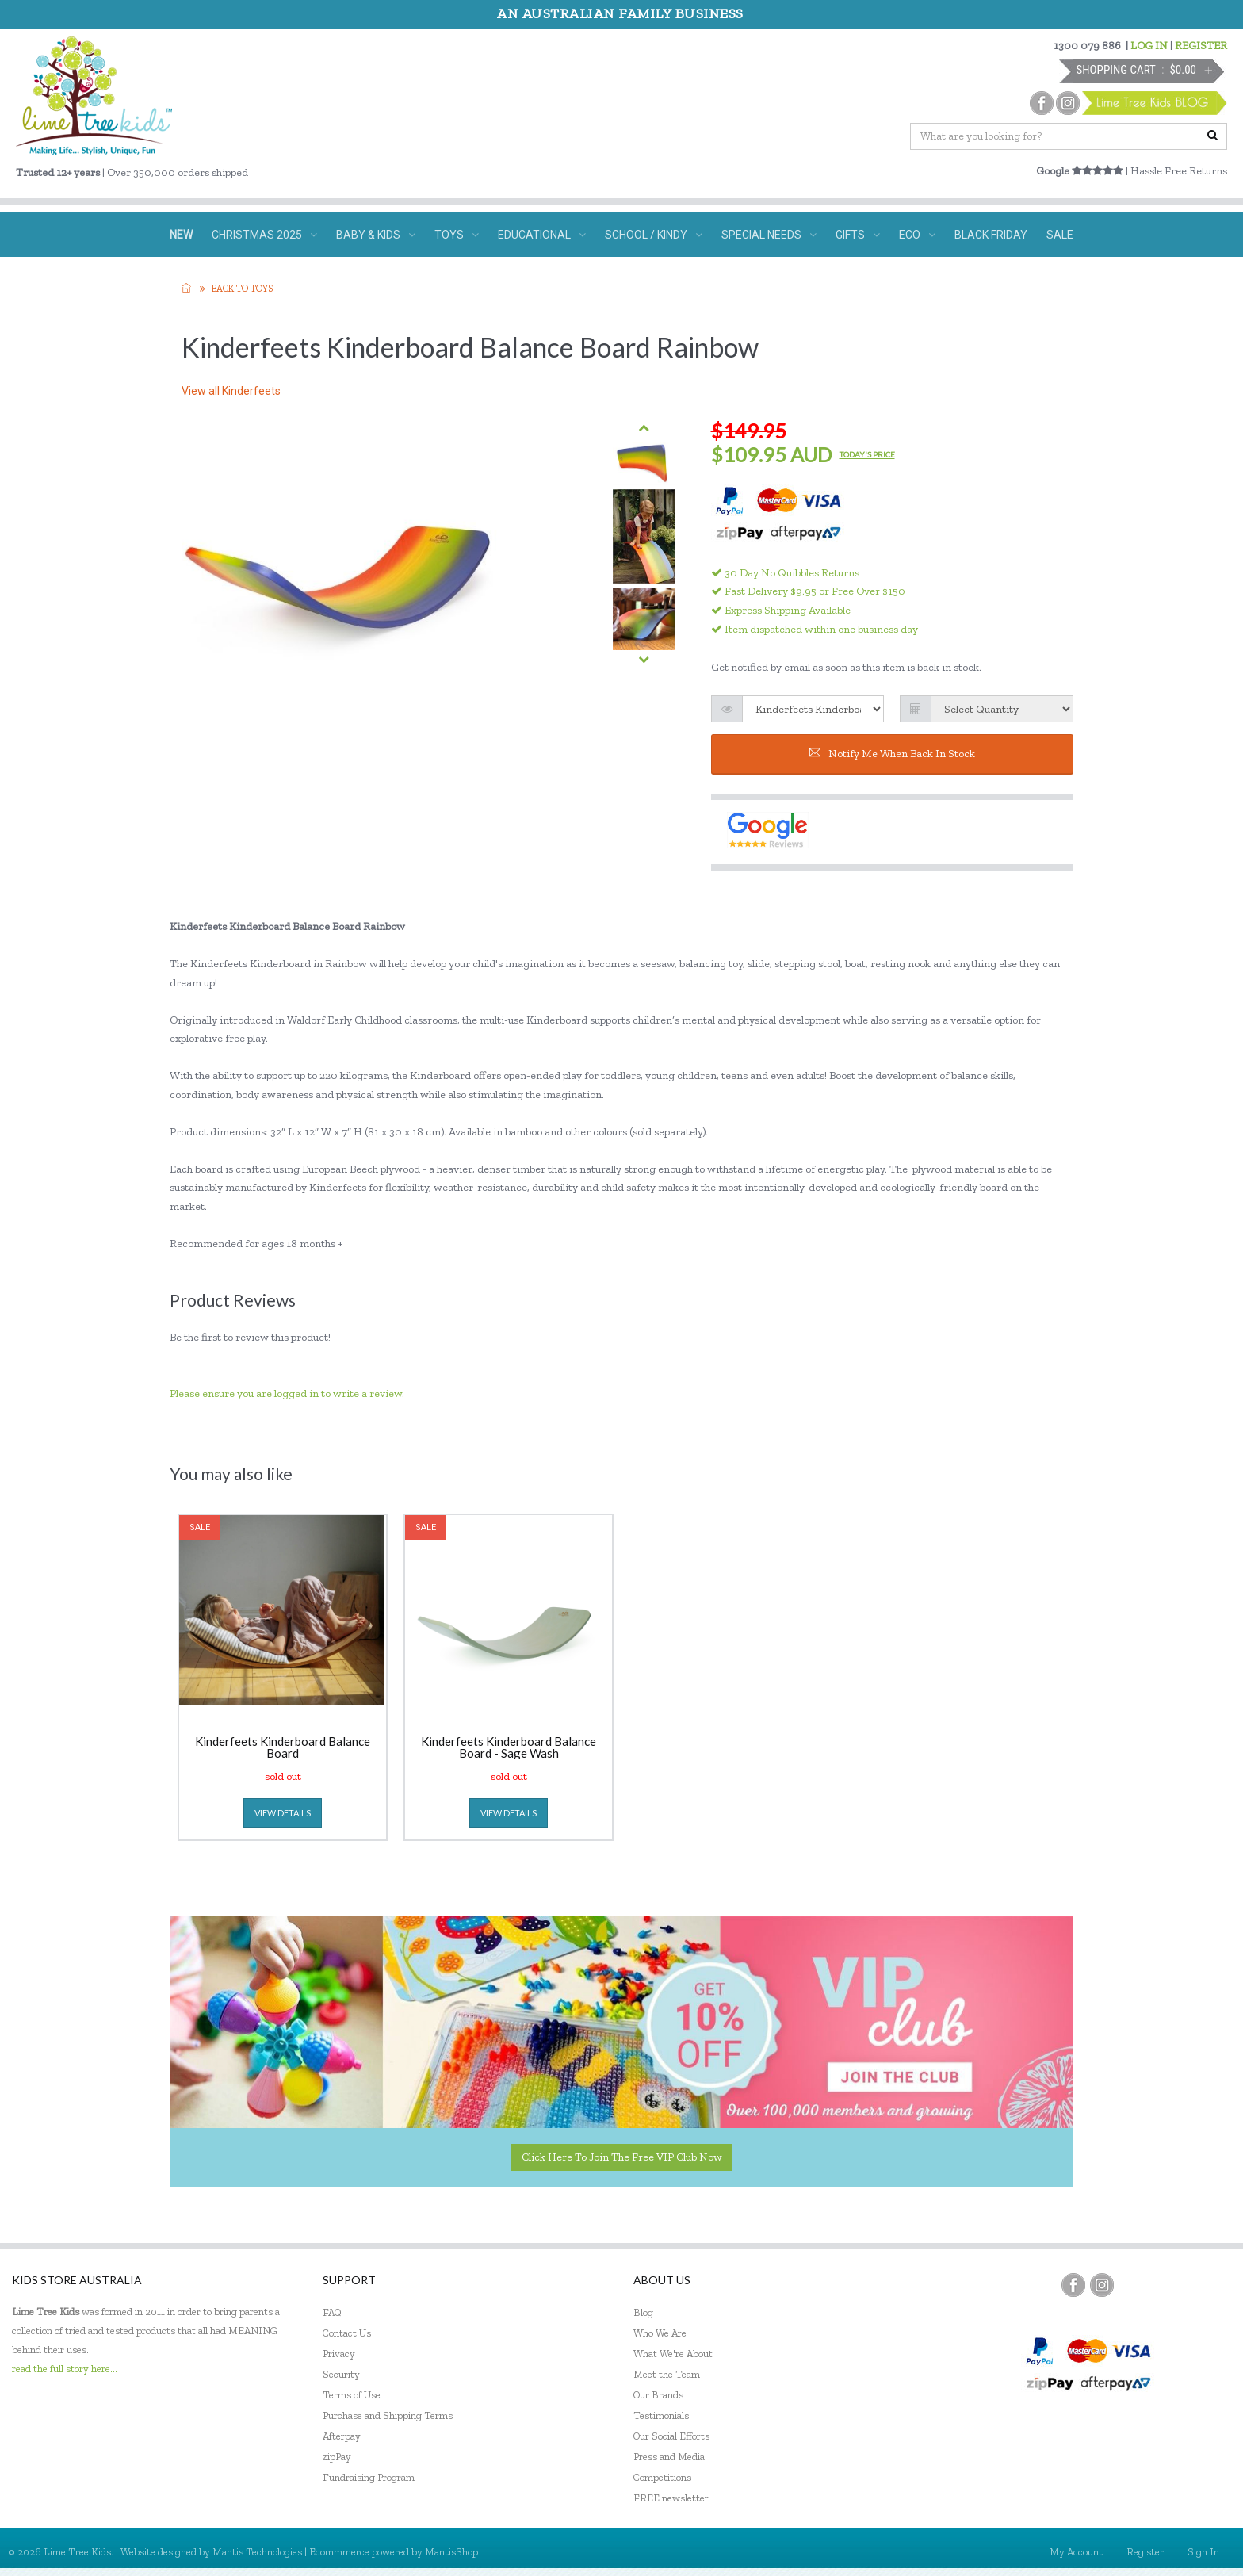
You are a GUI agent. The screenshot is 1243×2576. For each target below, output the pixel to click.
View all (231, 391)
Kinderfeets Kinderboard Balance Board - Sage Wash (508, 1747)
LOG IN (1149, 45)
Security (341, 2374)
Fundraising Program (369, 2477)
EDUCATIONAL (542, 234)
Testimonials (661, 2415)
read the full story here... (64, 2369)
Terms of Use (352, 2395)
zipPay (337, 2457)
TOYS (456, 234)
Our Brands (658, 2395)
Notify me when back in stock (892, 753)
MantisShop (451, 2552)
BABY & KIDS (375, 234)
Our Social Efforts (671, 2436)
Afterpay (342, 2436)
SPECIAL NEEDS (769, 234)
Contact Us (347, 2333)
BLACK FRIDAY (990, 234)
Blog (643, 2312)
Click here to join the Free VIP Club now (622, 2157)
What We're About (673, 2354)
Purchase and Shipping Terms (388, 2415)
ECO (917, 234)
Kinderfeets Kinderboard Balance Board (282, 1747)
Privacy (339, 2354)
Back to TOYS (242, 288)
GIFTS (858, 234)
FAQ (332, 2312)
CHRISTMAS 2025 (264, 234)
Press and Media (669, 2457)
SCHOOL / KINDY (653, 234)
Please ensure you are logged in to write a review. (287, 1393)
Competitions (662, 2477)
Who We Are (660, 2333)
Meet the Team (666, 2374)
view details (282, 1813)
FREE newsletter (671, 2498)
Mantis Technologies (257, 2552)
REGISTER (1201, 45)
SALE (1059, 234)
